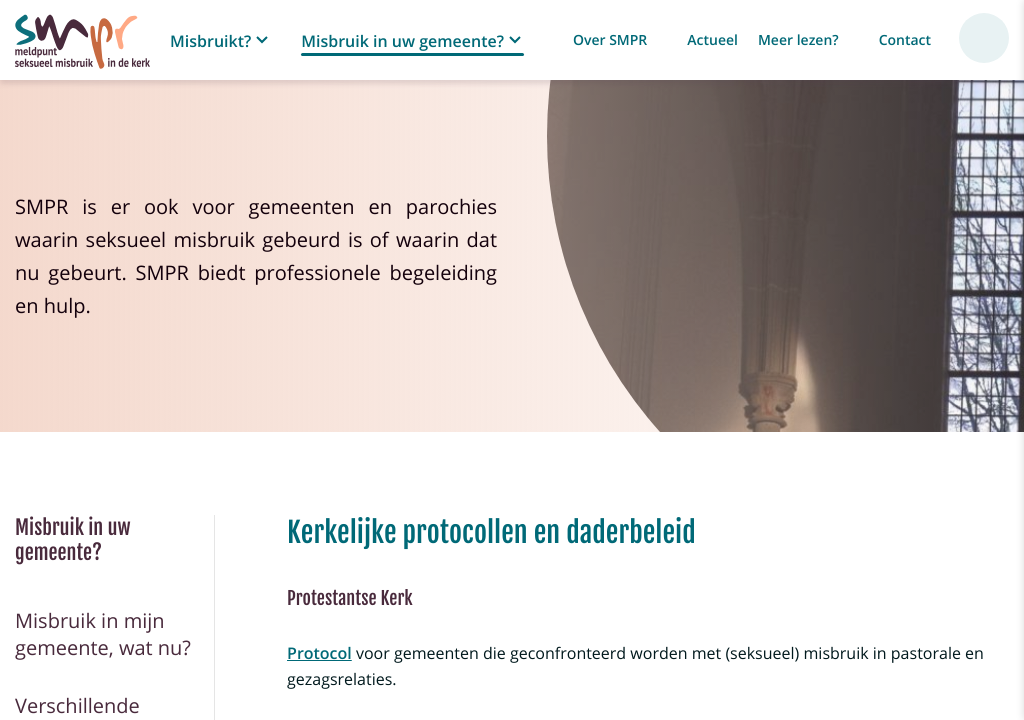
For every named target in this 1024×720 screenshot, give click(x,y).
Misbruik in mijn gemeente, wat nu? (103, 634)
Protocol (319, 653)
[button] (220, 41)
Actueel (712, 40)
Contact (905, 40)
